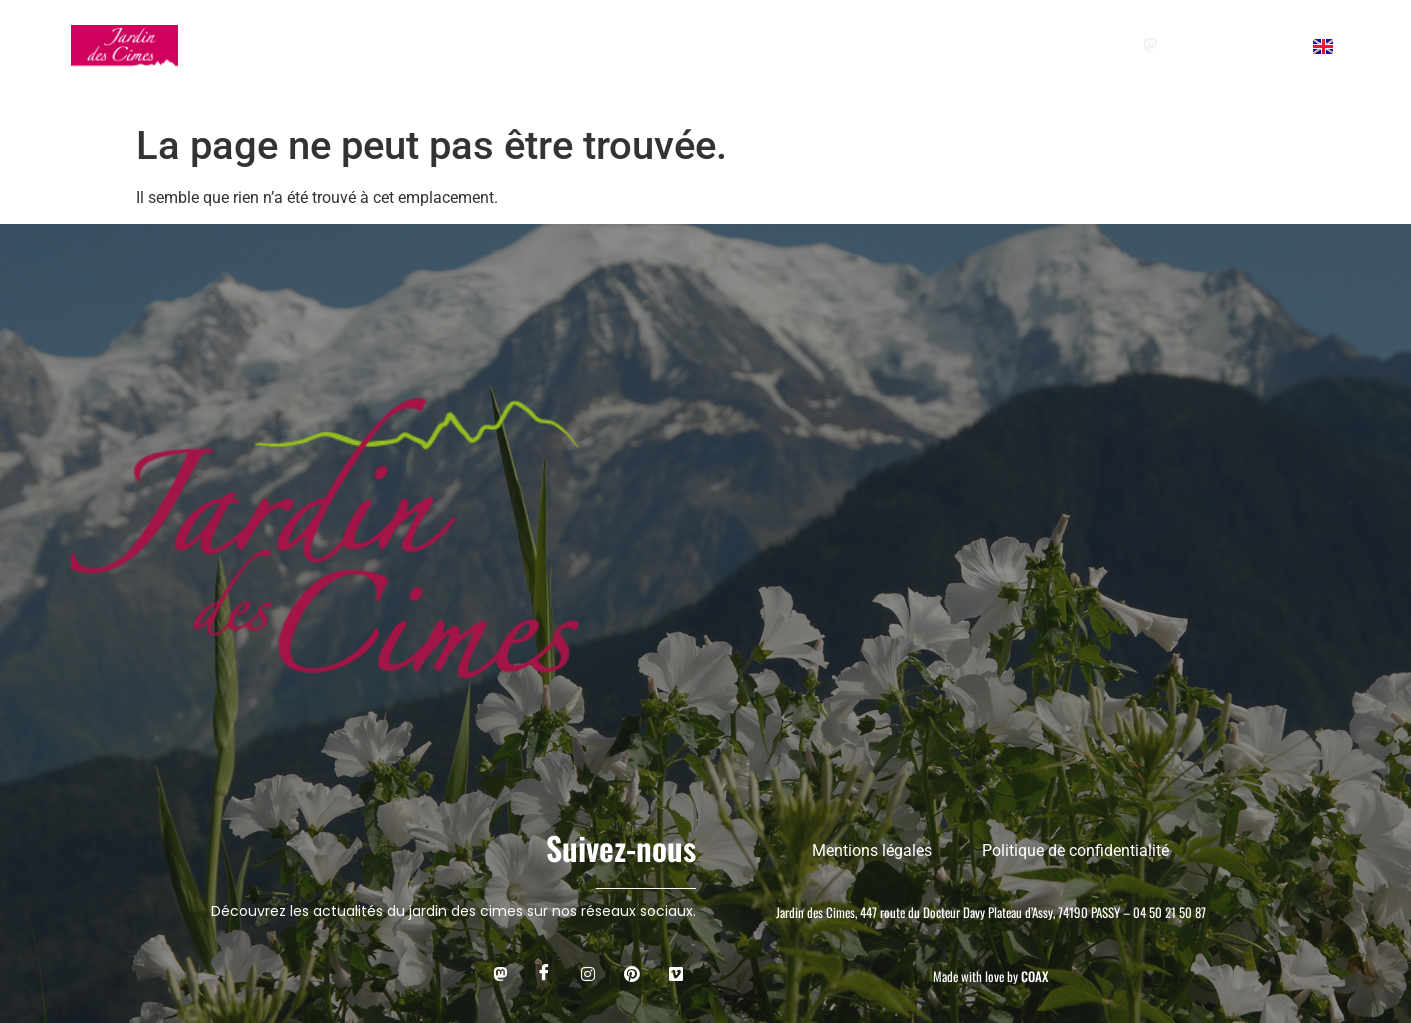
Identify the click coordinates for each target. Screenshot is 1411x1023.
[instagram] (1235, 45)
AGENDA (597, 45)
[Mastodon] (1149, 45)
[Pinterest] (632, 973)
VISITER (373, 45)
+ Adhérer (1001, 45)
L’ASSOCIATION (876, 45)
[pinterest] (1278, 45)
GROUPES (483, 45)
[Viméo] (676, 973)
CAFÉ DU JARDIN (725, 45)
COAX (1034, 976)
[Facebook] (1192, 45)
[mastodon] (500, 973)
